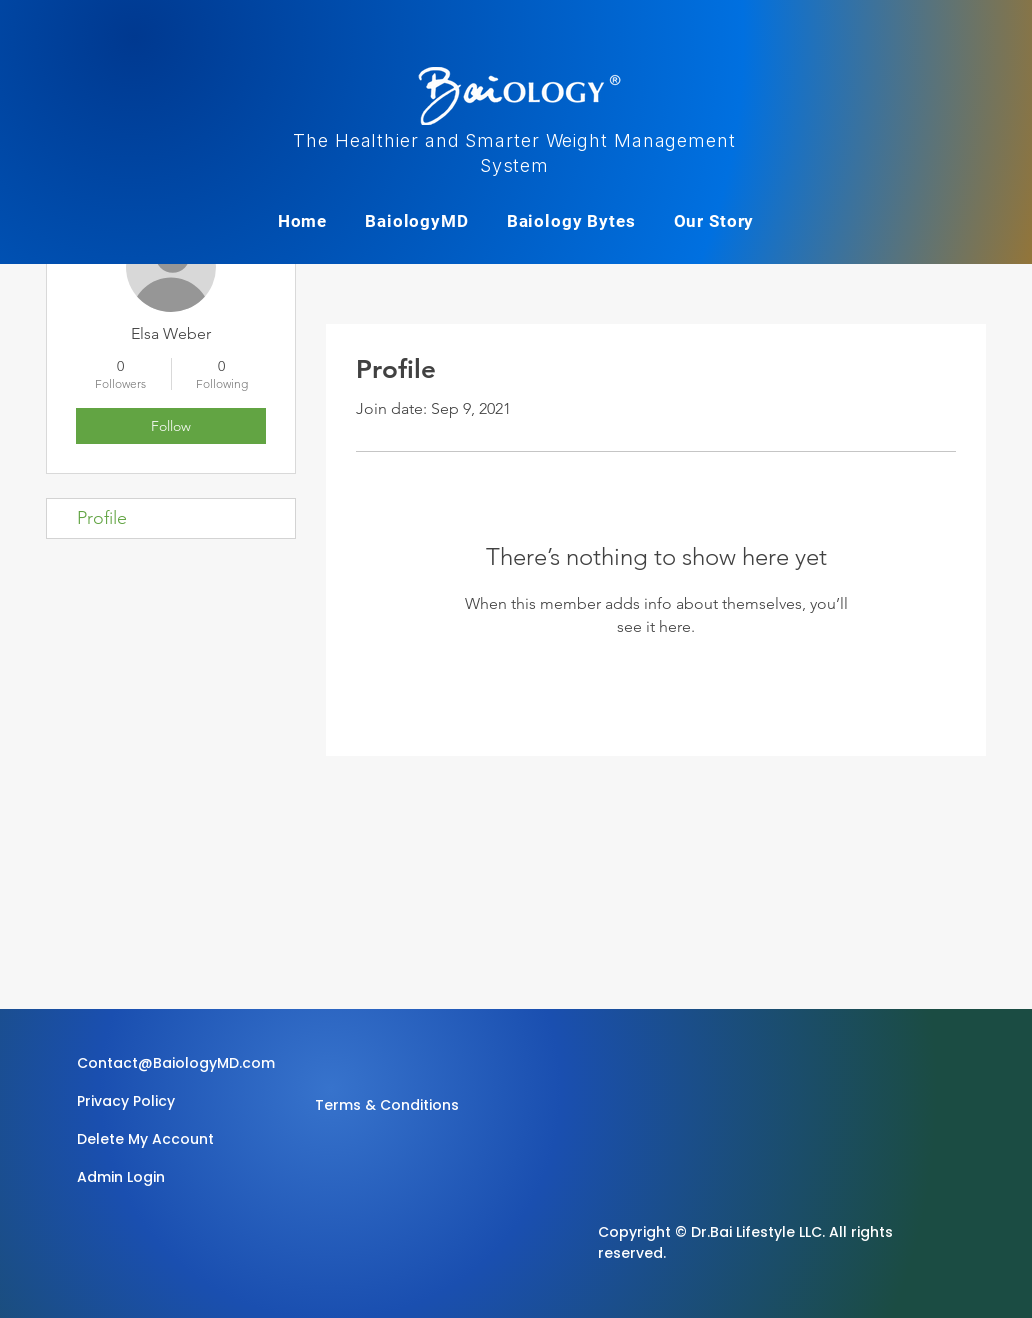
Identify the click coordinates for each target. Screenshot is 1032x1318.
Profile (102, 518)
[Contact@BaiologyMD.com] (179, 1063)
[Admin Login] (148, 1177)
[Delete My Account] (148, 1139)
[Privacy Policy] (129, 1101)
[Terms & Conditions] (387, 1105)
